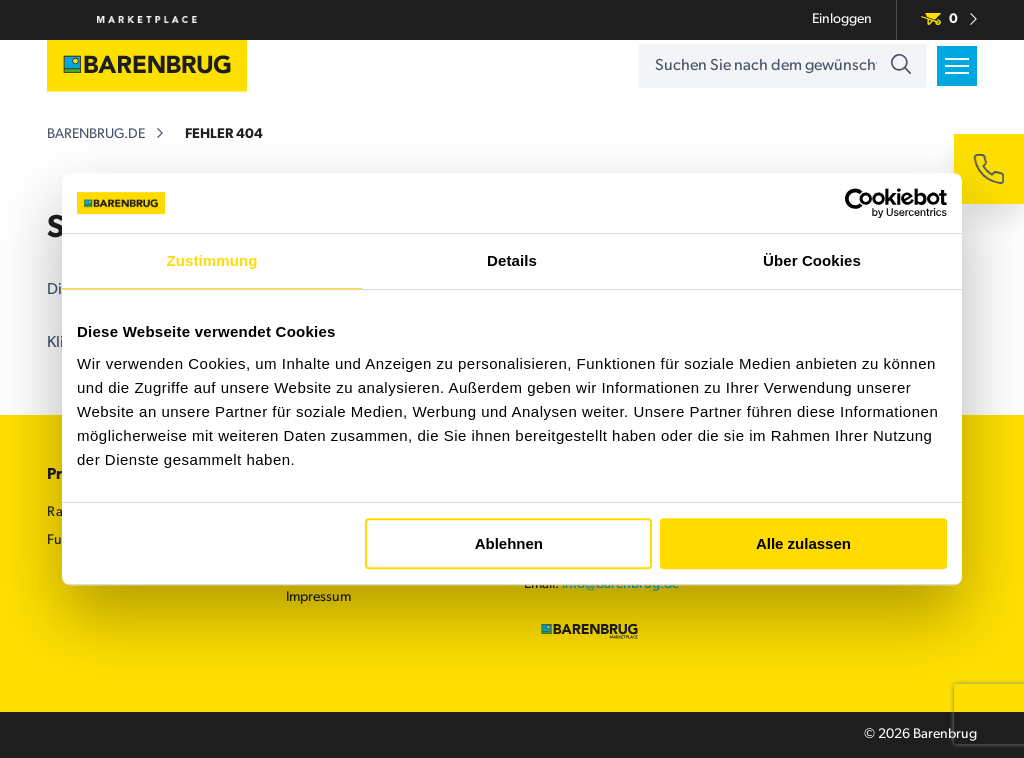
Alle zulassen (803, 543)
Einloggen (842, 19)
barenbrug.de (96, 134)
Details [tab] (512, 260)
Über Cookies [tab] (812, 260)
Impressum (318, 597)
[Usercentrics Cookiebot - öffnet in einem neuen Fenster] (859, 203)
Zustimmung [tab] (212, 260)
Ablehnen (509, 543)
